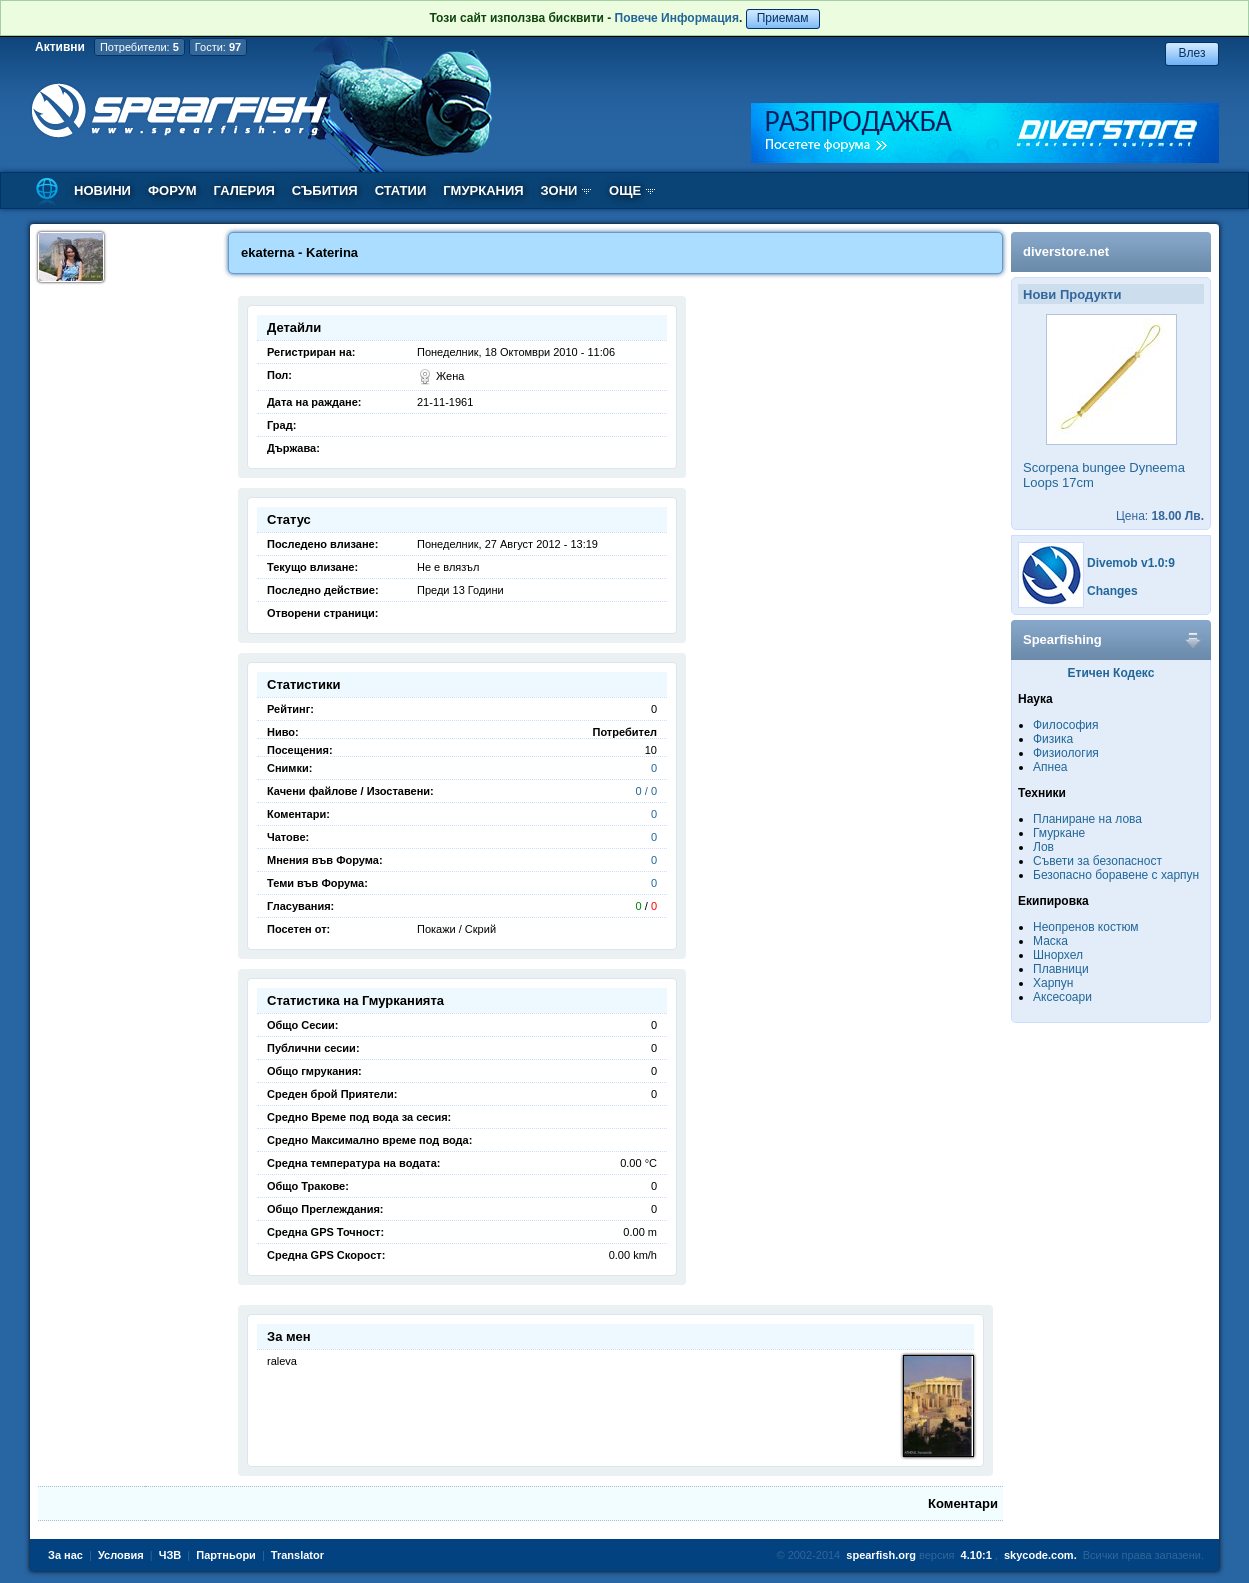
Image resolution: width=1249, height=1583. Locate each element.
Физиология (1066, 753)
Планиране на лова (1087, 819)
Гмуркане (1059, 833)
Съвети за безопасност (1097, 861)
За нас (65, 1555)
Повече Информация (677, 18)
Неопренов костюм (1086, 927)
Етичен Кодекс (1111, 673)
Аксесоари (1062, 997)
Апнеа (1050, 767)
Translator (297, 1555)
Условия (121, 1555)
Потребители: (139, 47)
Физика (1053, 739)
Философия (1066, 725)
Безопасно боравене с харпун (1116, 875)
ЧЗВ (170, 1555)
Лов (1043, 847)
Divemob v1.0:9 (1131, 563)
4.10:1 (976, 1555)
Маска (1050, 941)
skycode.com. (1040, 1555)
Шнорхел (1058, 955)
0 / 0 (646, 791)
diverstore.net (1066, 251)
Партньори (226, 1555)
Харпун (1053, 983)
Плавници (1061, 969)
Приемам (783, 18)
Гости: (218, 47)
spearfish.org (881, 1555)
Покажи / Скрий (456, 929)
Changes (1112, 591)
